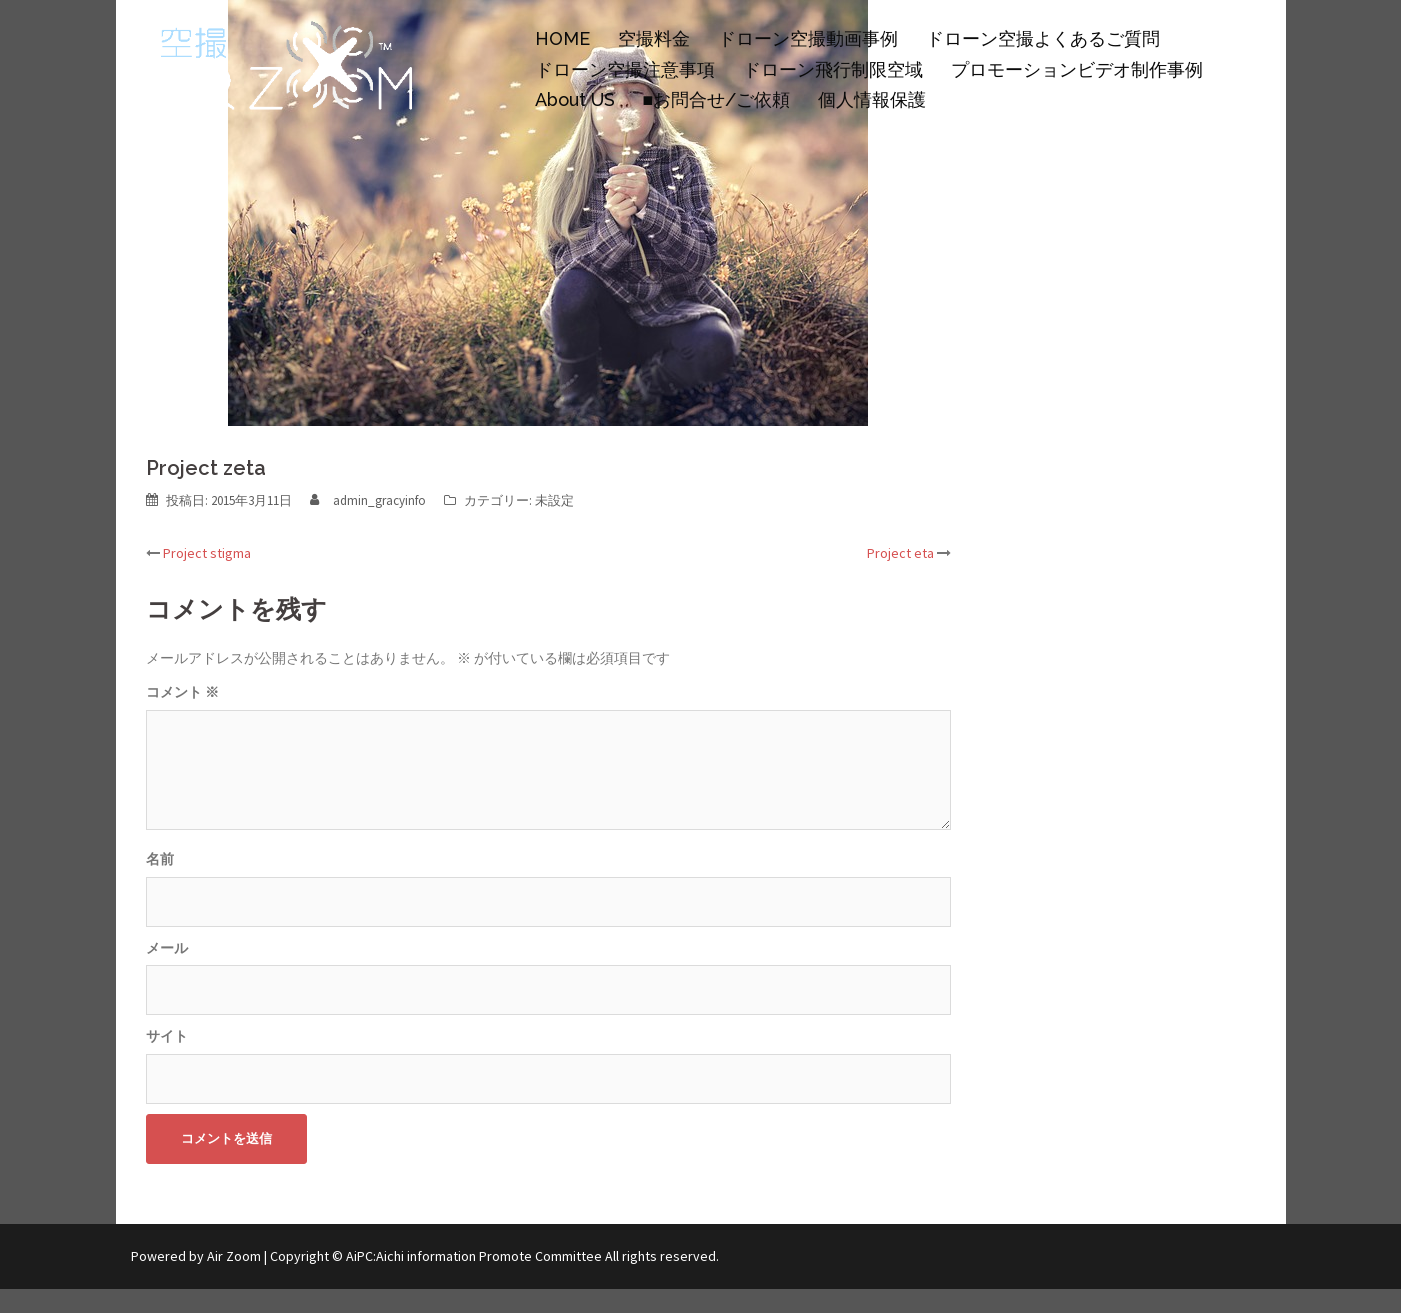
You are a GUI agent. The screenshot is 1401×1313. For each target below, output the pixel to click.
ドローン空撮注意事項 (625, 69)
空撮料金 (654, 38)
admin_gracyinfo (379, 500)
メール (167, 948)
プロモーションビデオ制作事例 (1077, 69)
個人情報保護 (872, 99)
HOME (562, 38)
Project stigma (207, 553)
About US (575, 99)
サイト (167, 1036)
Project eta (900, 553)
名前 (160, 859)
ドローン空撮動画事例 (808, 38)
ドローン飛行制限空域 (833, 69)
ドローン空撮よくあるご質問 (1043, 38)
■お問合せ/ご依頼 (717, 99)
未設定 (554, 500)
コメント (182, 692)
